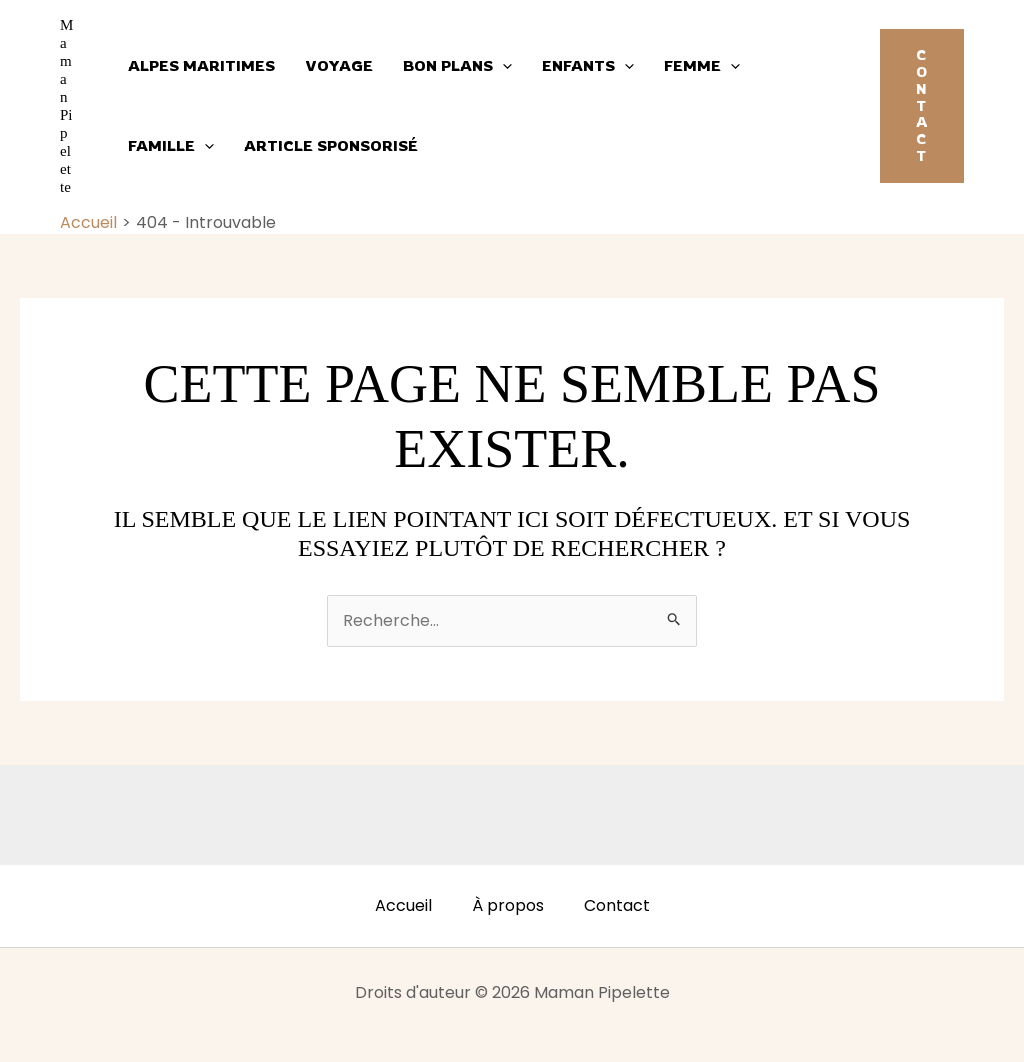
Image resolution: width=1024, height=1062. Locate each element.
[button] (922, 106)
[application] (502, 66)
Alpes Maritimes (201, 65)
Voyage (339, 65)
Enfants (588, 66)
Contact (617, 905)
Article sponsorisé (331, 145)
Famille (171, 146)
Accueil (403, 905)
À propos (508, 905)
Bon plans (457, 66)
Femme (702, 66)
